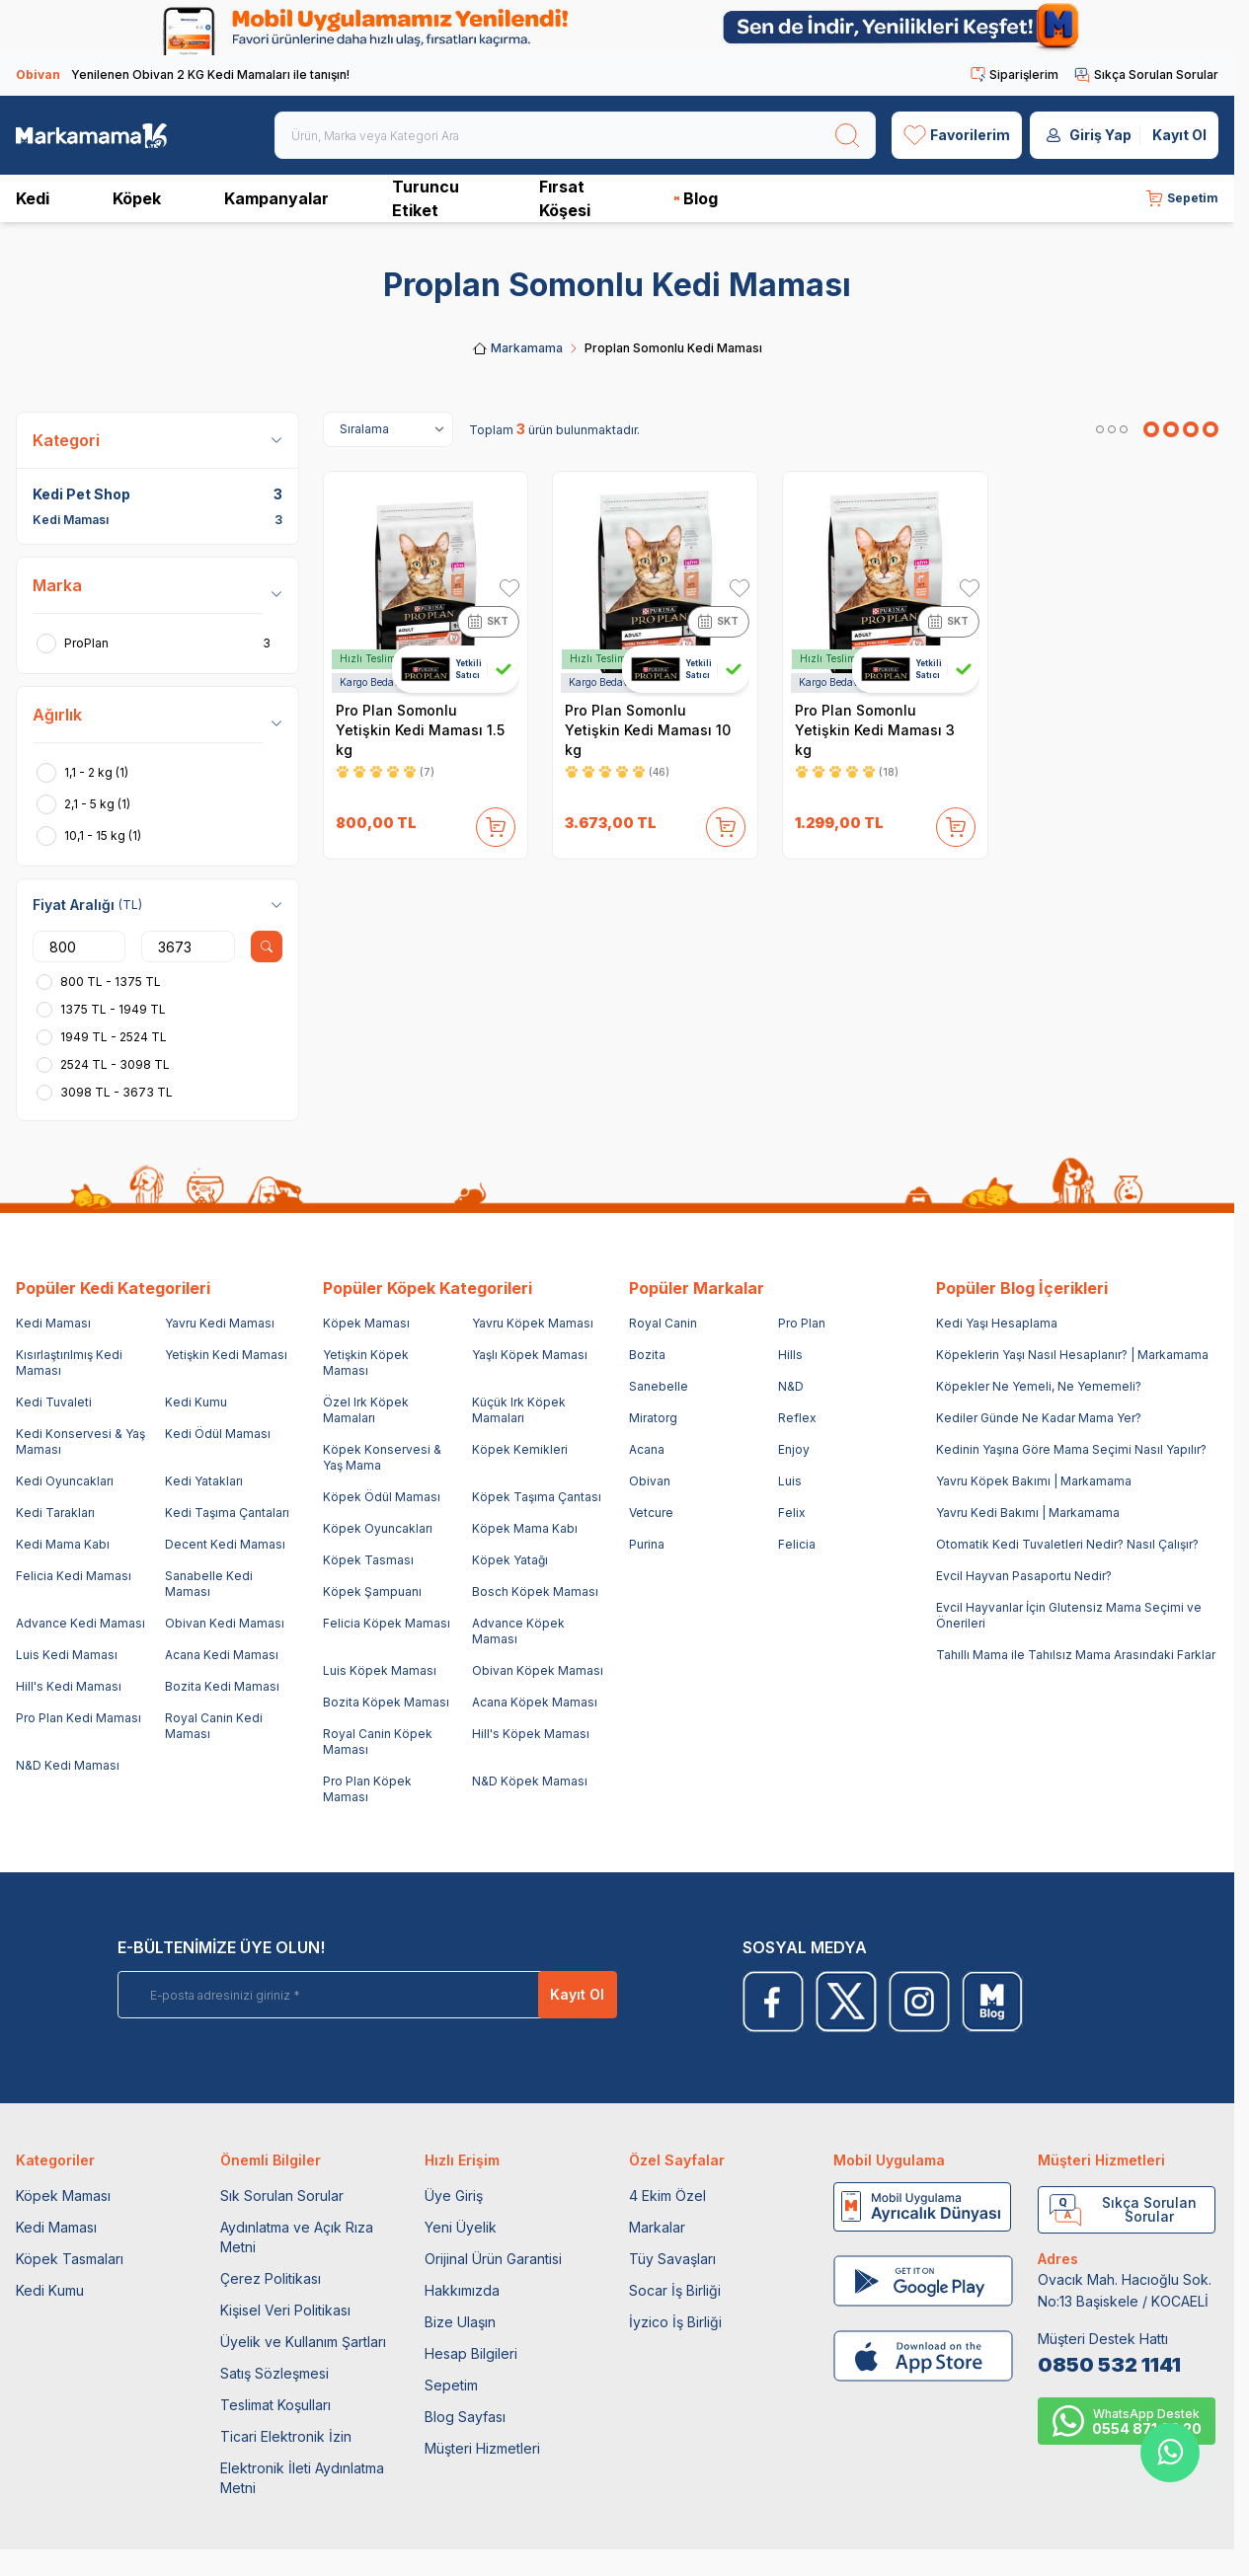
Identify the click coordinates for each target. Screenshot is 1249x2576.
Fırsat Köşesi (564, 198)
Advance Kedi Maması (80, 1623)
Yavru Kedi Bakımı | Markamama (1028, 1512)
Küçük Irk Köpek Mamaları (519, 1410)
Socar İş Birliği (675, 2290)
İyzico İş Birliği (675, 2321)
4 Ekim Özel (667, 2195)
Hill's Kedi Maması (68, 1686)
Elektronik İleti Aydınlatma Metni (302, 2478)
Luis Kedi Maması (66, 1654)
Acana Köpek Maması (534, 1702)
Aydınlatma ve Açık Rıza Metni (296, 2237)
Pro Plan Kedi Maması (78, 1717)
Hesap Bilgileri (471, 2353)
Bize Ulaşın (460, 2321)
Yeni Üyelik (461, 2227)
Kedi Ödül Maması (218, 1433)
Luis (790, 1481)
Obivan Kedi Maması (224, 1623)
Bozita (647, 1354)
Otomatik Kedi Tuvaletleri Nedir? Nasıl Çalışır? (1067, 1544)
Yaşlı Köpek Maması (529, 1354)
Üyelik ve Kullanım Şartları (303, 2341)
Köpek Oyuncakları (377, 1528)
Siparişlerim (1014, 75)
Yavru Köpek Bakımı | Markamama (1034, 1481)
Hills (790, 1354)
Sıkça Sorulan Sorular (1146, 75)
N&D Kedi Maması (67, 1765)
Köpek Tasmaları (69, 2258)
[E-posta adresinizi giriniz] (354, 1994)
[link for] (617, 27)
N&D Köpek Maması (529, 1781)
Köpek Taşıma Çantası (536, 1496)
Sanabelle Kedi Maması (209, 1583)
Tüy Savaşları (672, 2258)
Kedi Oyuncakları (65, 1481)
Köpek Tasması (368, 1560)
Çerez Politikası (270, 2278)
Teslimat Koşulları (275, 2404)
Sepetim (451, 2385)
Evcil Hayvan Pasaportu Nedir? (1024, 1575)
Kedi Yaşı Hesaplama (996, 1323)
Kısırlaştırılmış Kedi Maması (69, 1362)
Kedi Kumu (196, 1402)
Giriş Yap (1100, 134)
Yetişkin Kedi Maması (226, 1354)
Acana (646, 1449)
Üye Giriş (454, 2195)
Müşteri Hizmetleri (482, 2448)
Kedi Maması (53, 1323)
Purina (646, 1544)
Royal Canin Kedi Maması (214, 1725)
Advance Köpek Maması (518, 1631)
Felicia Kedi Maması (73, 1575)
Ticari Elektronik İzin (285, 2436)
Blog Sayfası (465, 2416)
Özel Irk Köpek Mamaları (366, 1410)
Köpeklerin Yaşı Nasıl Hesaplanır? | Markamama (1072, 1354)
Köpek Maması (366, 1323)
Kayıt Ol (1179, 134)
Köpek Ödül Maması (381, 1496)
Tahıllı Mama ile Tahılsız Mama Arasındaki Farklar (1075, 1654)
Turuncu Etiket (425, 198)
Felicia (797, 1544)
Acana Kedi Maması (221, 1654)
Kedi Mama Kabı (63, 1544)
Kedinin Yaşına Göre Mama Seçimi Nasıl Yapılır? (1071, 1449)
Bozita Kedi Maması (222, 1686)
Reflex (797, 1417)
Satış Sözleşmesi (274, 2373)
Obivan (649, 1481)
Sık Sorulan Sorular (282, 2195)
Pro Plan (801, 1323)
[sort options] (388, 429)
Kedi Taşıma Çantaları (227, 1512)
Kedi (32, 198)
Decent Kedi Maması (225, 1544)
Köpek (137, 198)
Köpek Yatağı (510, 1560)
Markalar (657, 2227)
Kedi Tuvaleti (54, 1402)
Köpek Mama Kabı (525, 1528)
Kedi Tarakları (55, 1512)
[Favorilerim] (957, 135)
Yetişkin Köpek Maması (366, 1362)
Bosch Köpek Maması (535, 1591)
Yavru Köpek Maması (532, 1323)
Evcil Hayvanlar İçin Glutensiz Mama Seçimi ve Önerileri (1069, 1615)
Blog (695, 198)
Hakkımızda (462, 2290)
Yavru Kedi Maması (219, 1323)
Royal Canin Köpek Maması (377, 1741)
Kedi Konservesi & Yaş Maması (80, 1441)
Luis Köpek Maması (379, 1670)
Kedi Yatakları (204, 1481)
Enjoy (794, 1449)
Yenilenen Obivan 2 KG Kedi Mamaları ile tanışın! (183, 75)
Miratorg (653, 1417)
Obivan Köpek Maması (537, 1670)
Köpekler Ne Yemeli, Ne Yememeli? (1038, 1386)
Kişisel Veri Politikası (285, 2310)
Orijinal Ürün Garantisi (493, 2258)
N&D (791, 1386)
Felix (792, 1512)
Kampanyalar (276, 198)
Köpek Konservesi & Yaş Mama (382, 1457)
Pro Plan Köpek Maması (367, 1789)
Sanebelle (658, 1386)
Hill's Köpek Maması (530, 1733)
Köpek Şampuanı (372, 1591)
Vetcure (651, 1512)
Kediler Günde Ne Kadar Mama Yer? (1038, 1417)
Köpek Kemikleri (520, 1449)
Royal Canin (663, 1323)
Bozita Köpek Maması (386, 1702)
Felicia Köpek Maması (386, 1623)
